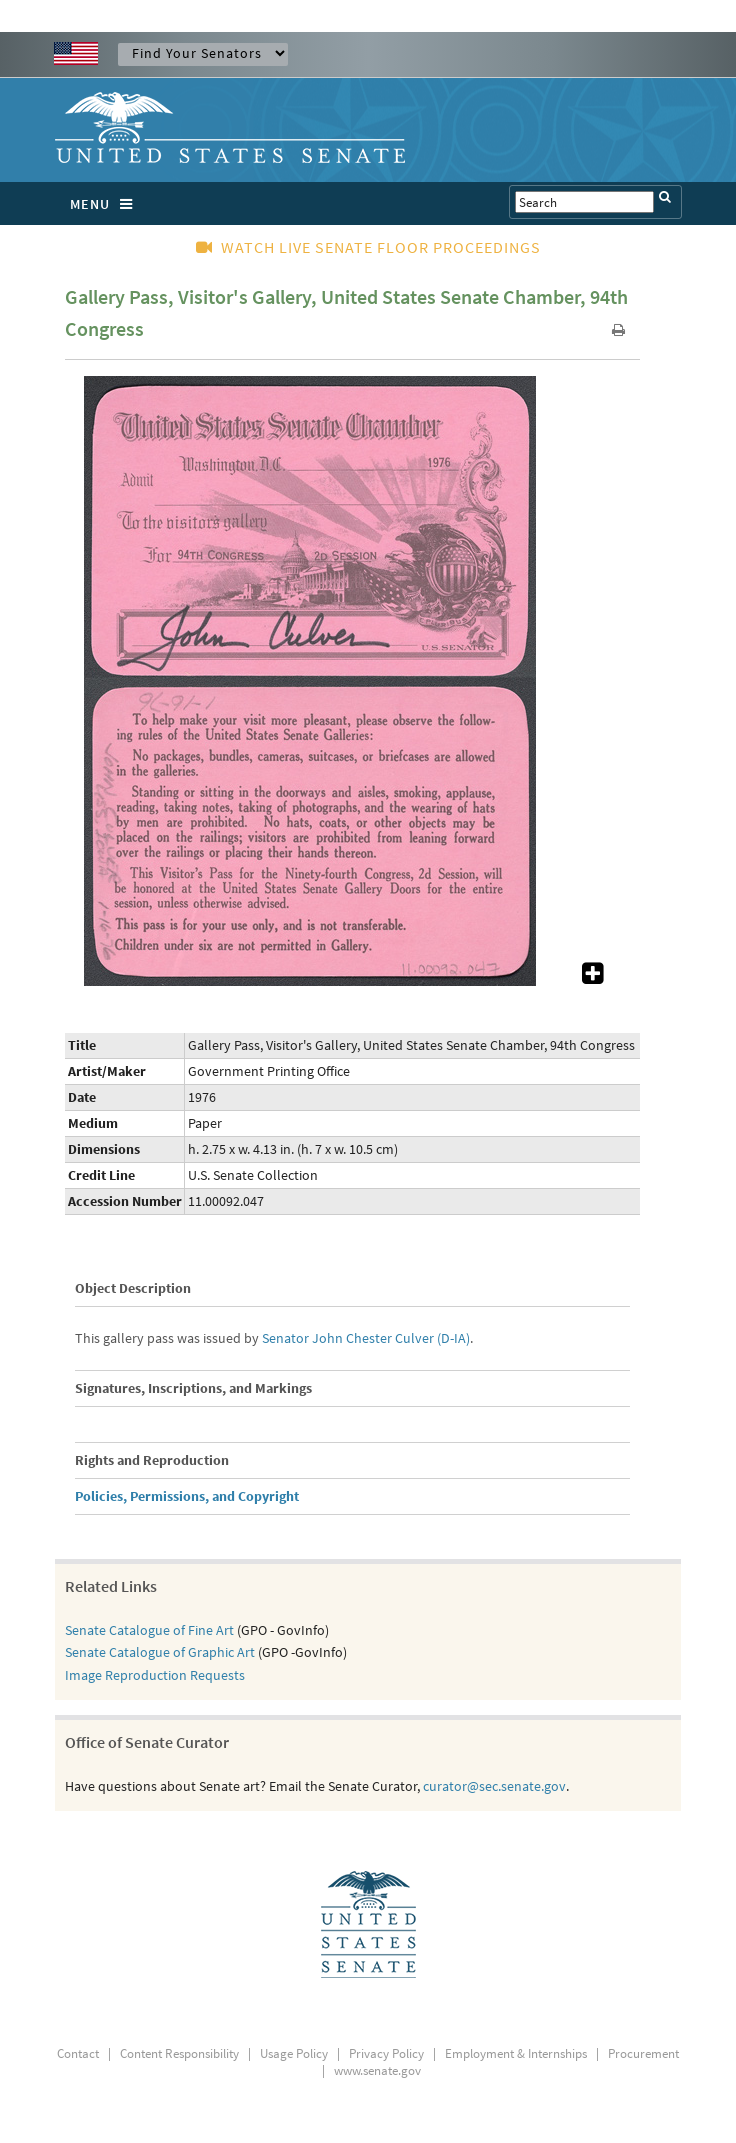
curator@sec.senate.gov (494, 1786)
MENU (106, 204)
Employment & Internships (516, 2053)
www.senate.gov (377, 2070)
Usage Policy (294, 2053)
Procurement (643, 2053)
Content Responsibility (179, 2053)
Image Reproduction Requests (155, 1675)
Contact (78, 2053)
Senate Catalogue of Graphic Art (160, 1652)
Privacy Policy (386, 2053)
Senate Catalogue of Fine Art (149, 1630)
